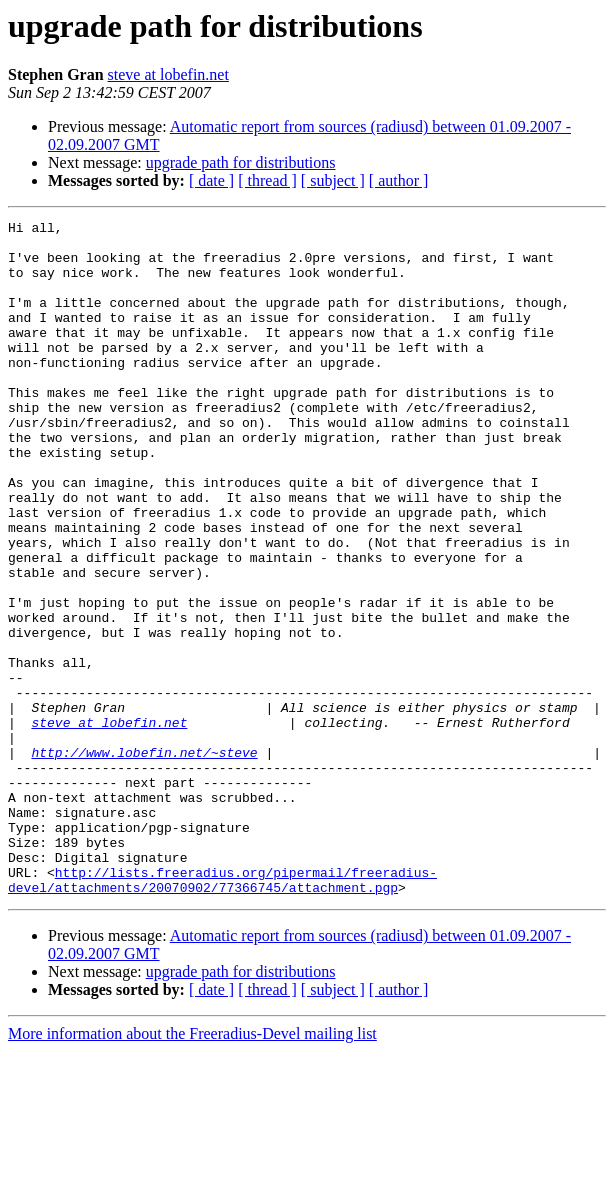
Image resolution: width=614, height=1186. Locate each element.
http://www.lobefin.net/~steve (144, 860)
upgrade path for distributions (241, 162)
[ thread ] (267, 180)
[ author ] (399, 180)
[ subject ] (333, 180)
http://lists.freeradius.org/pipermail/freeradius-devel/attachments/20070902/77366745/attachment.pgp (222, 1013)
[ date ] (211, 180)
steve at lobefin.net (168, 74)
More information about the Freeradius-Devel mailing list (192, 1168)
